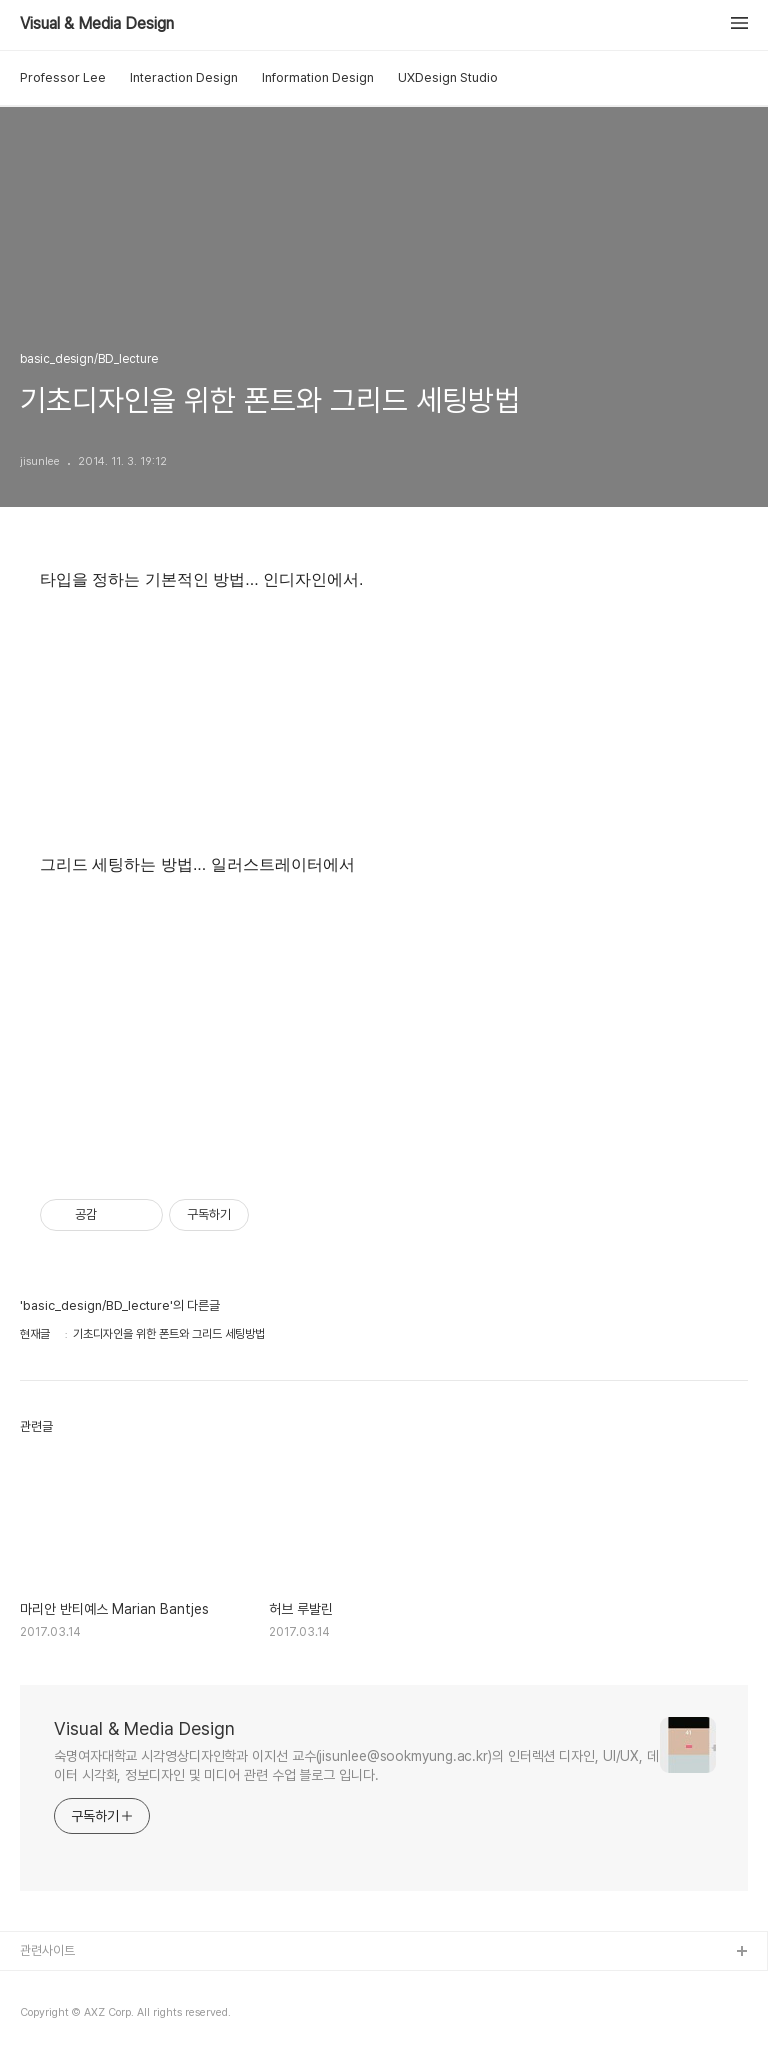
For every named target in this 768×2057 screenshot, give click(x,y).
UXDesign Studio (448, 77)
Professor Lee (63, 77)
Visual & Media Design (97, 24)
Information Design (318, 77)
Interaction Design (184, 77)
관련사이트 (47, 1950)
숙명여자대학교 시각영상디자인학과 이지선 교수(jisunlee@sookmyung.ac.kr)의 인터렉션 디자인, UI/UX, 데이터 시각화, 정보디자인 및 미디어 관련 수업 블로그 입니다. (356, 1765)
